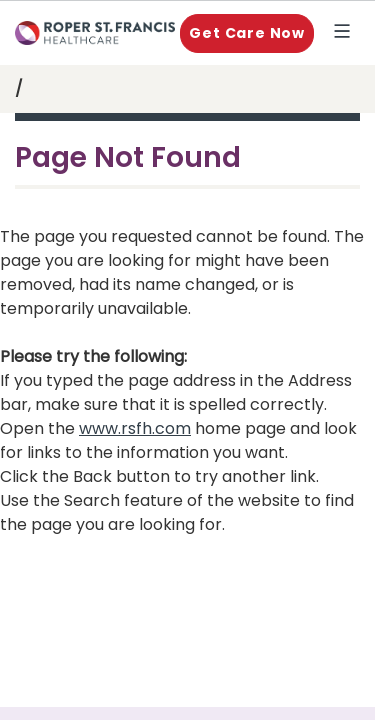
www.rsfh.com (135, 428)
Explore (346, 33)
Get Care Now (247, 33)
